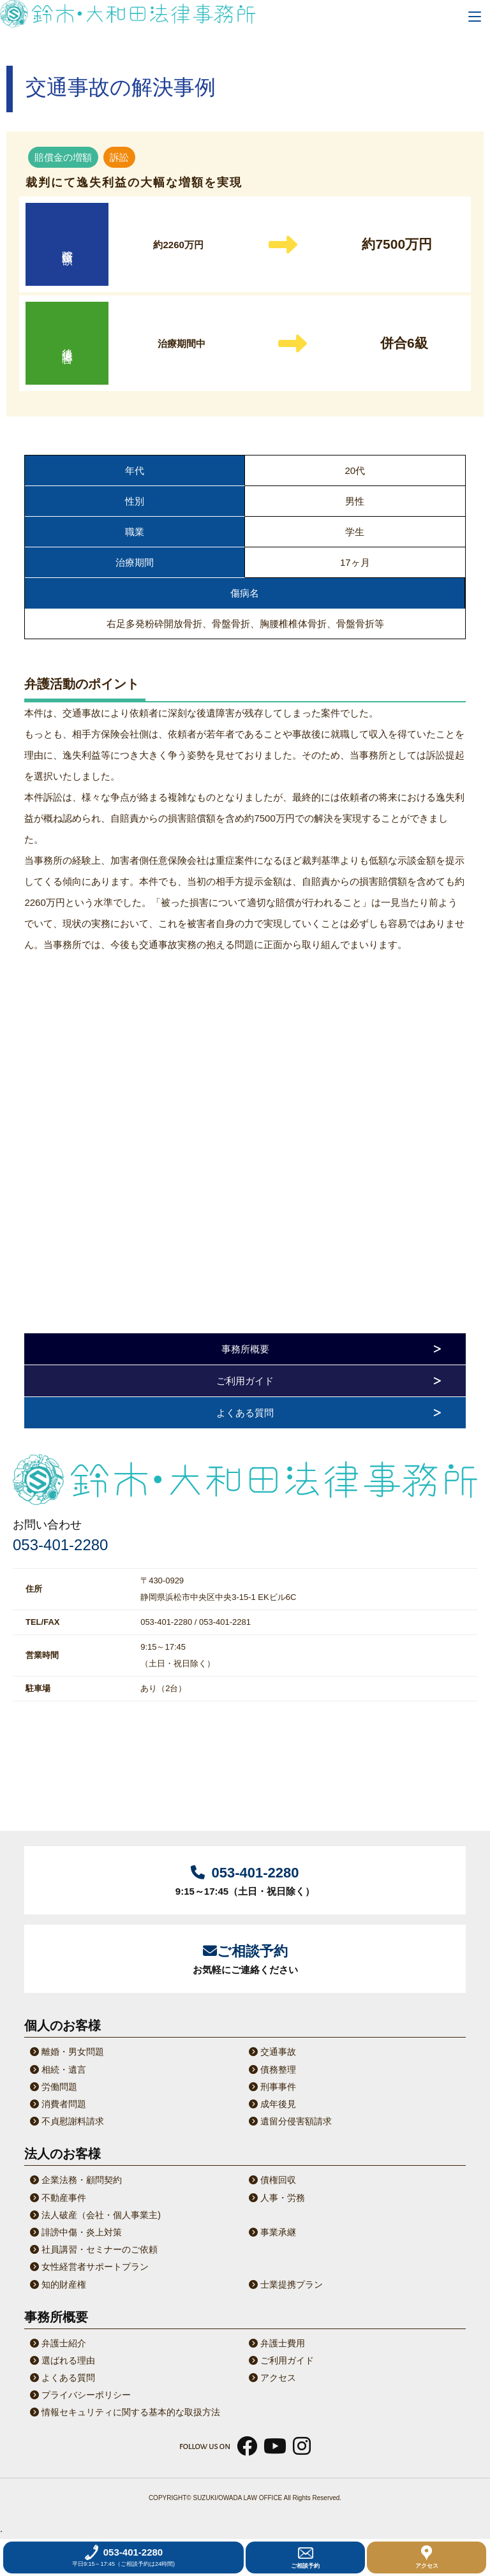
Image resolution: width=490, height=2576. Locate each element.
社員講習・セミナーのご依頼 (92, 2249)
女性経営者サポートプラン (88, 2266)
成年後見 (271, 2104)
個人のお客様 (62, 2025)
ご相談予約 (305, 2557)
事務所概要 (245, 1349)
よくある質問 (245, 1412)
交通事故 (271, 2052)
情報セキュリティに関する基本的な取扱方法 (123, 2412)
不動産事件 (56, 2198)
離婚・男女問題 (65, 2052)
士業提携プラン (284, 2284)
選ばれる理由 (61, 2360)
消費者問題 (56, 2104)
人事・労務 (275, 2198)
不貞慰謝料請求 (65, 2121)
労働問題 (52, 2087)
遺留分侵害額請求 (289, 2121)
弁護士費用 (275, 2343)
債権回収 (271, 2180)
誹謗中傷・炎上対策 (74, 2232)
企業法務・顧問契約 (74, 2180)
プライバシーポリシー (79, 2395)
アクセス (271, 2377)
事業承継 (271, 2232)
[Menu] (474, 15)
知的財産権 (56, 2284)
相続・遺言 (56, 2069)
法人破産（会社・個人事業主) (94, 2215)
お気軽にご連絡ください (244, 1957)
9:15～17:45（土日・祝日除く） (244, 1879)
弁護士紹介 (56, 2343)
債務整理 (271, 2069)
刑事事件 (271, 2087)
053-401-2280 (60, 1545)
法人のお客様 (62, 2154)
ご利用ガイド (245, 1380)
